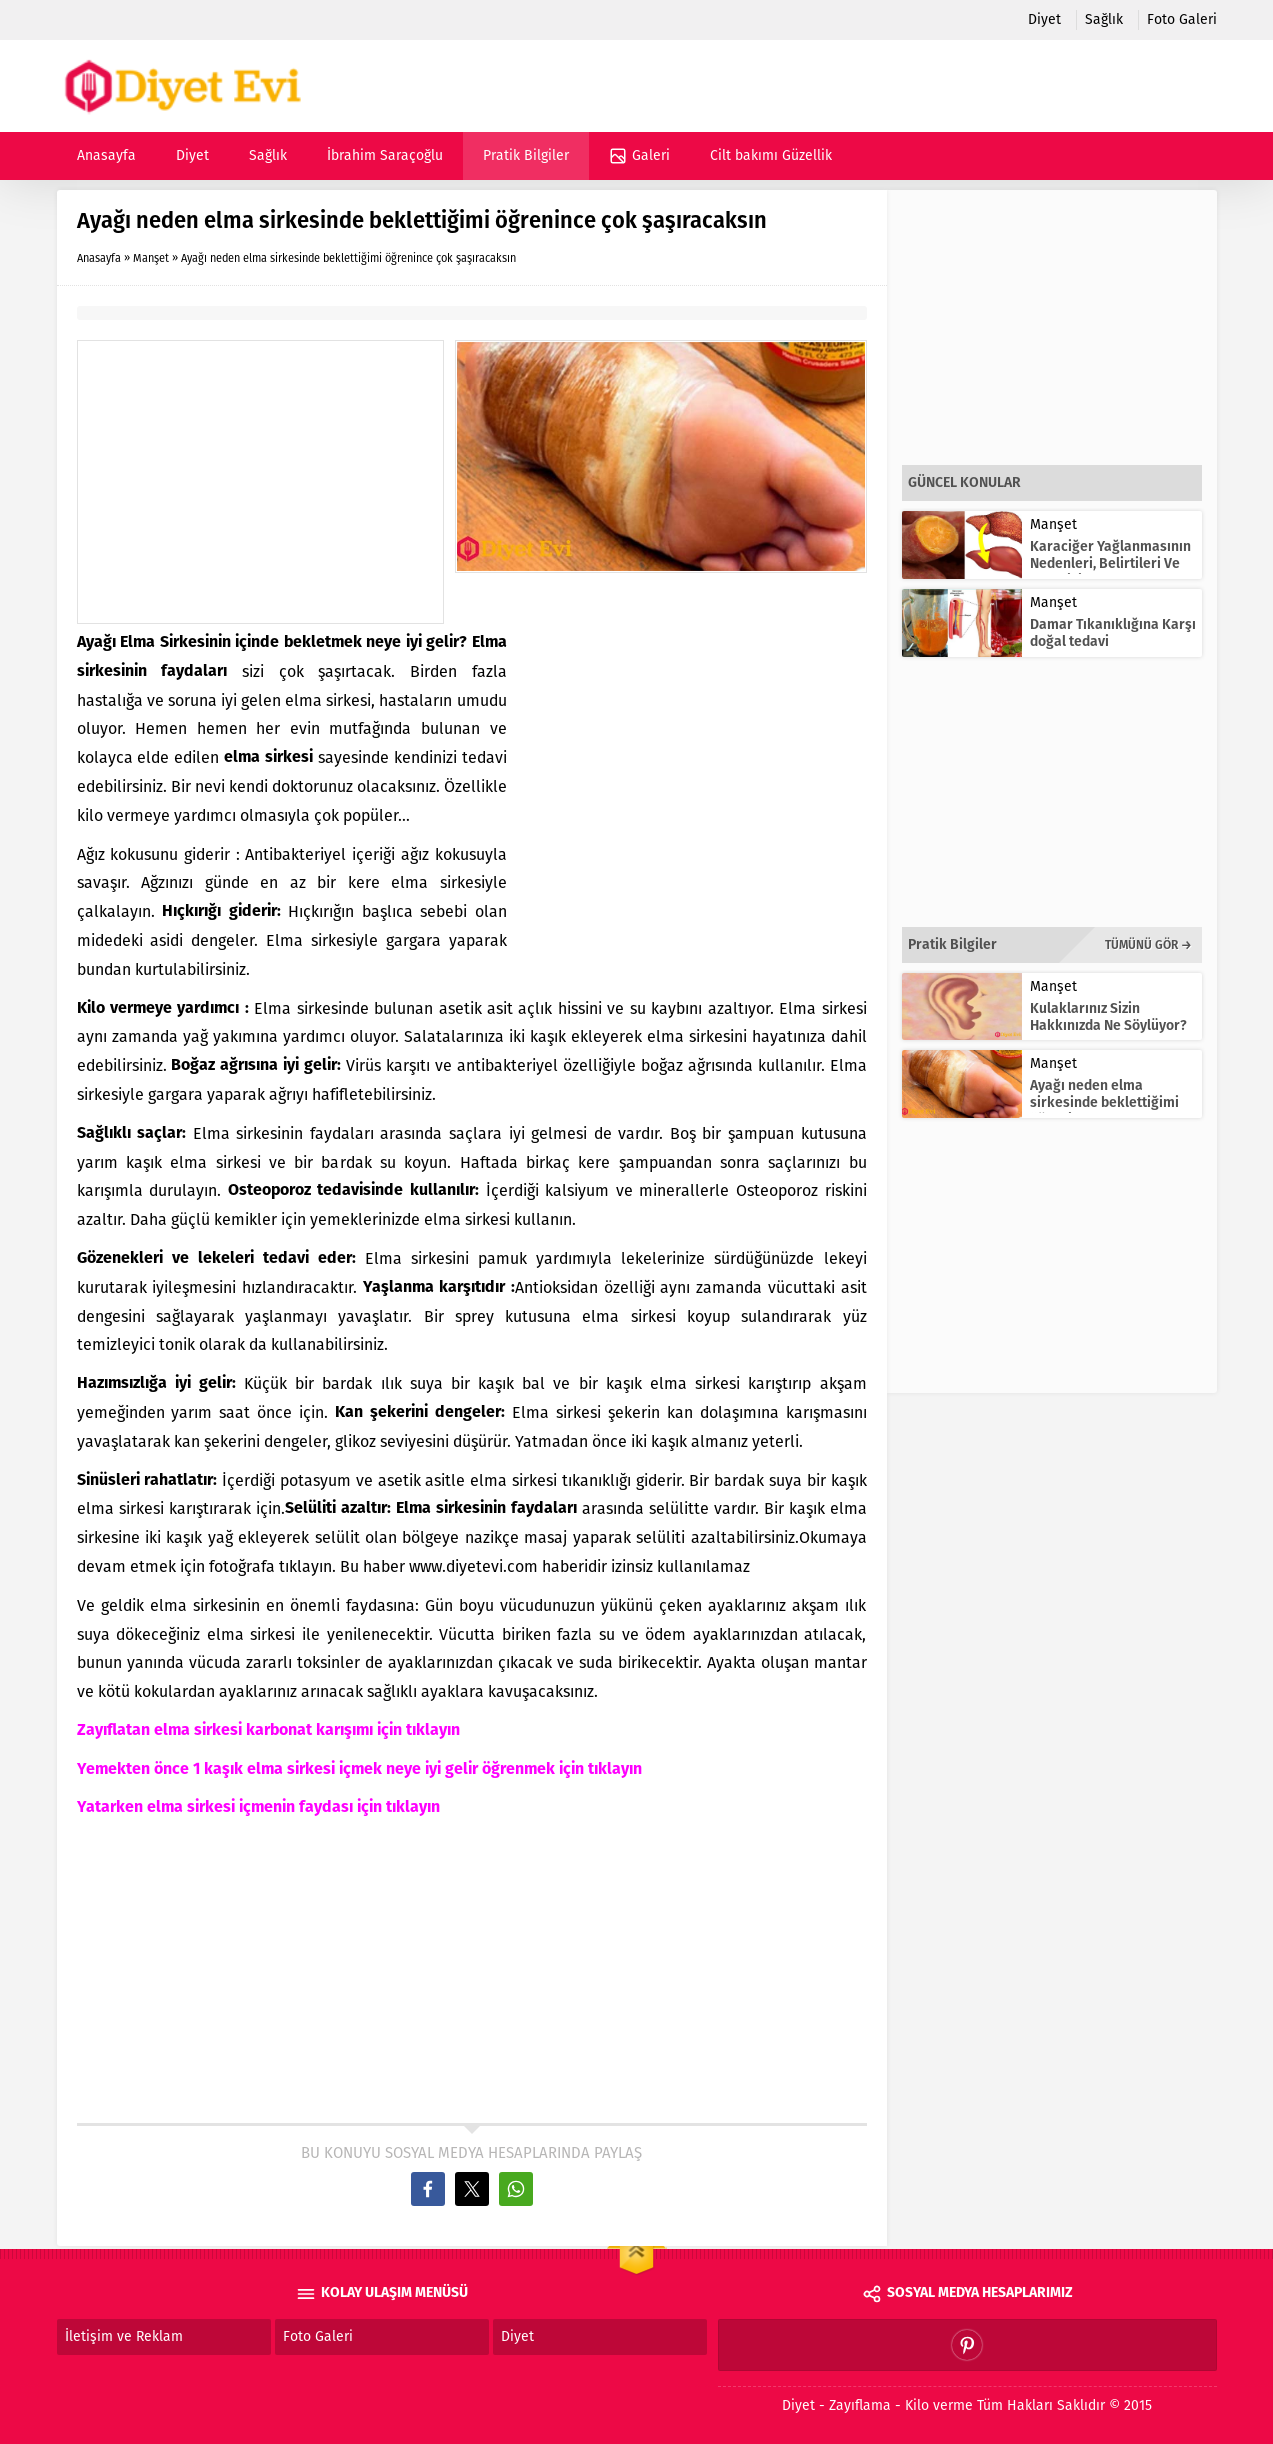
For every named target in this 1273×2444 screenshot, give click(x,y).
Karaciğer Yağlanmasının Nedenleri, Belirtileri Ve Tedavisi (1110, 563)
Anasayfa (99, 258)
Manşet (151, 258)
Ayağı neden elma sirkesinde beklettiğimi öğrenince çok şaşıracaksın (1104, 1111)
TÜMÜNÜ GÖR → (1148, 945)
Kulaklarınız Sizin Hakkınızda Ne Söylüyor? (1108, 1017)
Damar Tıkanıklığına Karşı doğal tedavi (1113, 633)
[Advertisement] (260, 482)
